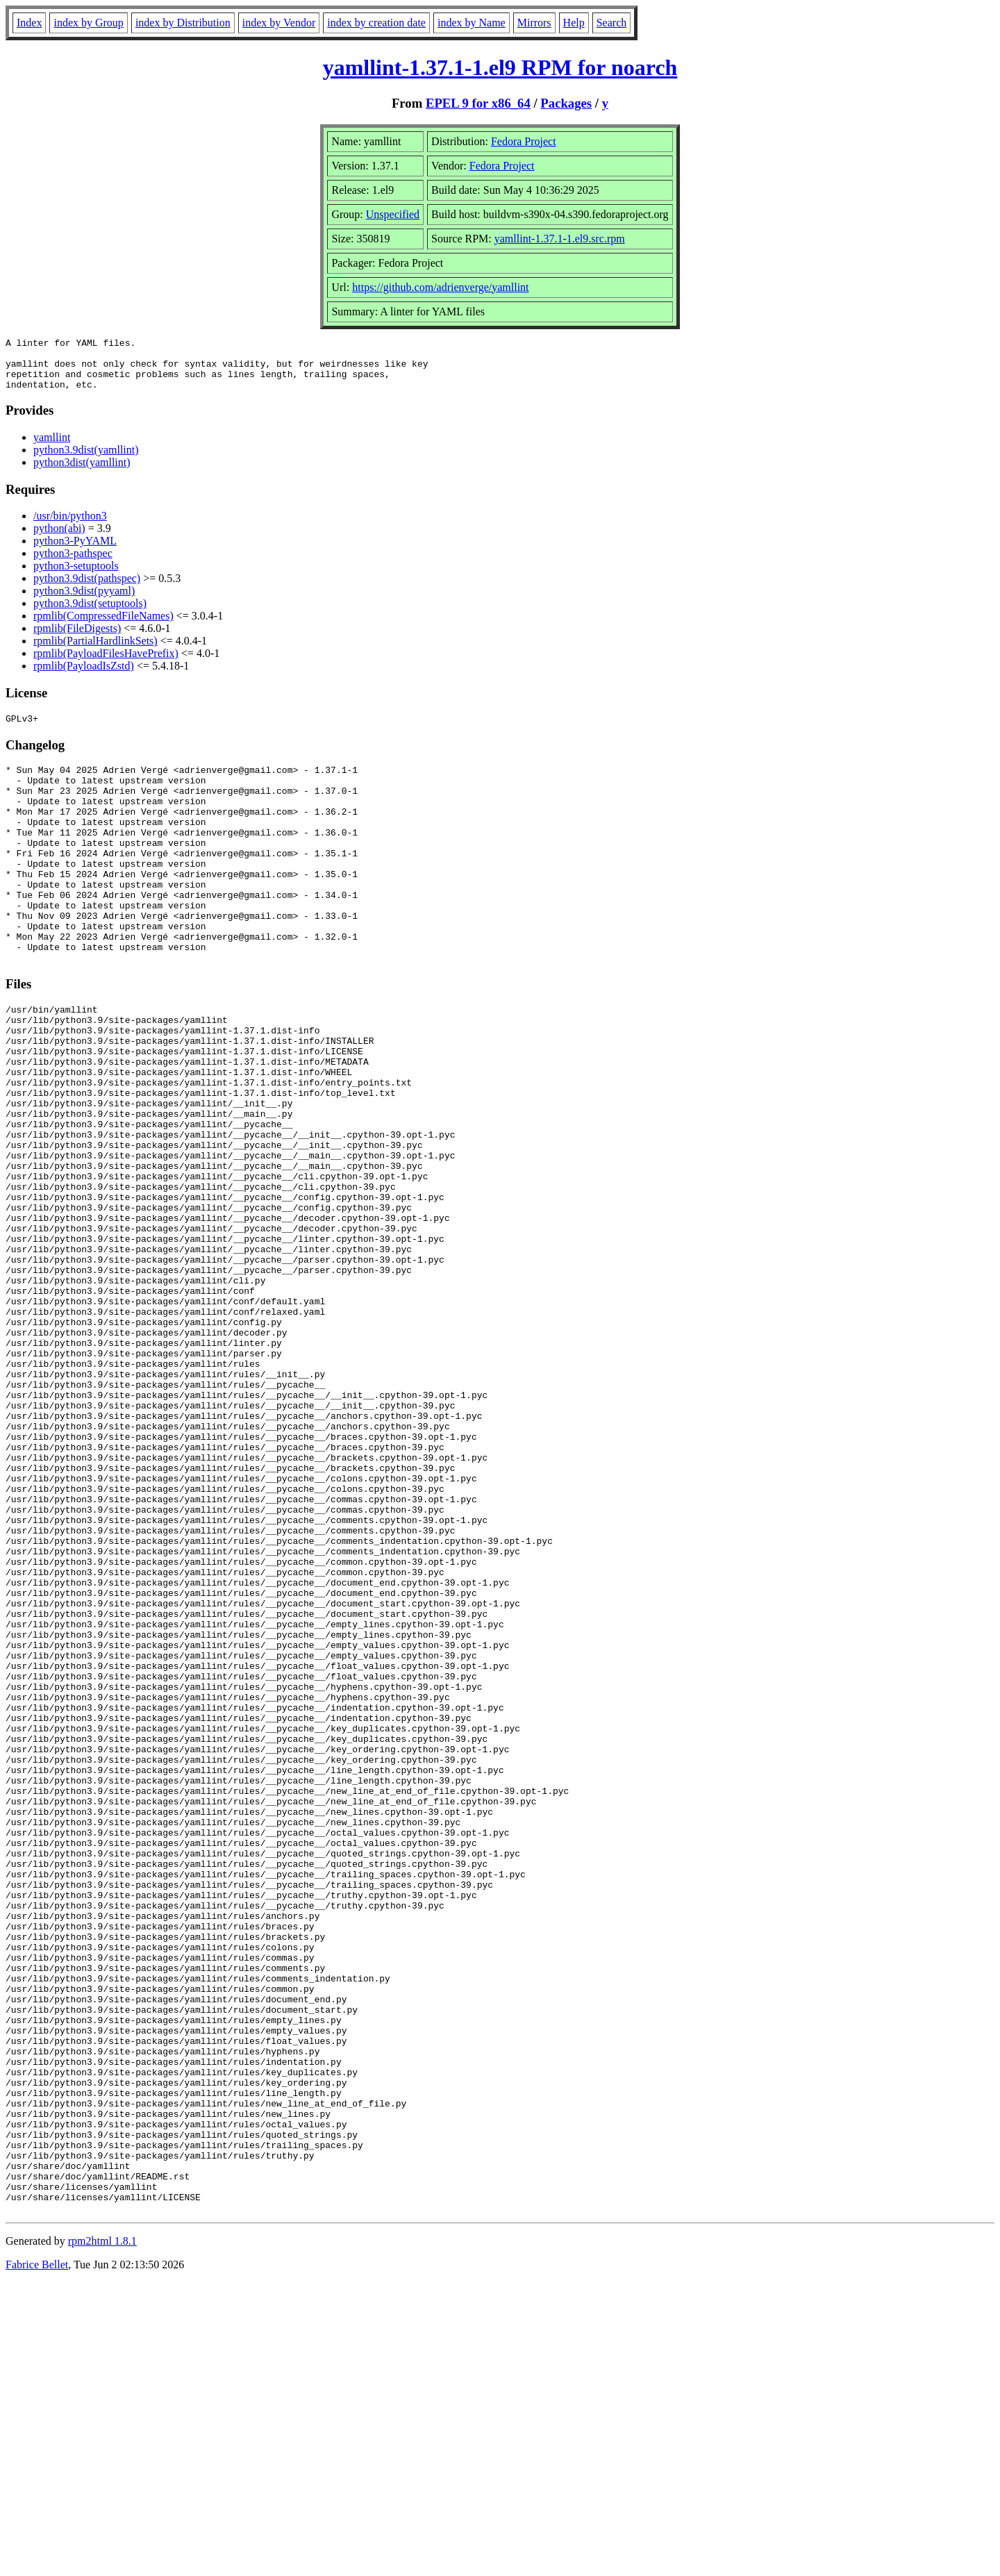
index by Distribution (183, 22)
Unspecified (392, 214)
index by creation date (376, 22)
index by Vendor (278, 22)
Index (29, 22)
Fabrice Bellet (37, 2558)
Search (612, 22)
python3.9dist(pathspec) (86, 589)
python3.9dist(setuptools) (90, 614)
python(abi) (59, 539)
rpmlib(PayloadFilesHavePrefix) (105, 664)
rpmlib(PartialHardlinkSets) (95, 651)
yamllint (51, 448)
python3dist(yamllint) (82, 473)
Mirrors (534, 22)
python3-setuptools (76, 576)
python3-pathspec (72, 564)
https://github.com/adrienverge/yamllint (440, 287)
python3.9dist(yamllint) (86, 460)
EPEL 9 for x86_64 (478, 103)
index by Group (88, 22)
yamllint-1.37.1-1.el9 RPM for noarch (500, 67)
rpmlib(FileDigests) (77, 639)
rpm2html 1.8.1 (102, 2535)
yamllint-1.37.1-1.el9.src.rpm (559, 238)
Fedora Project (523, 141)
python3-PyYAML (75, 551)
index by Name (472, 22)
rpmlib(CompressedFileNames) (103, 626)
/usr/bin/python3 (70, 526)
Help (574, 22)
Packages (566, 103)
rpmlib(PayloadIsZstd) (83, 676)
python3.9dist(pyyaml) (84, 601)
